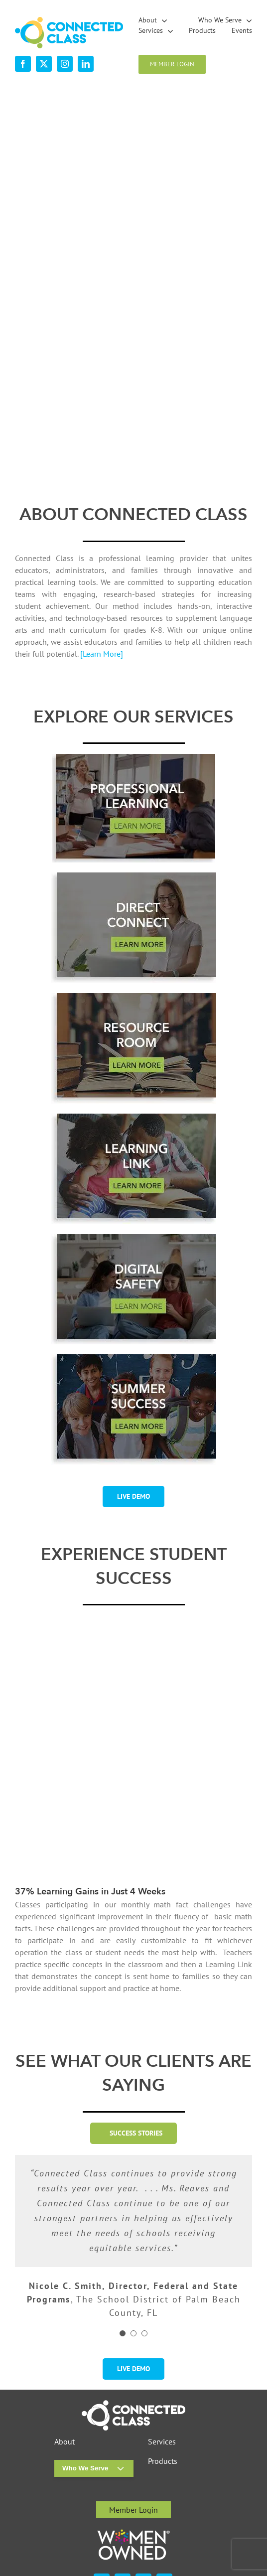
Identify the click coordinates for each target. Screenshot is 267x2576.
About (64, 2339)
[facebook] (23, 64)
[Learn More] (101, 654)
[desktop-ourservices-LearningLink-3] (133, 1118)
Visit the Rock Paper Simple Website (201, 2520)
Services (162, 2339)
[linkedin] (86, 64)
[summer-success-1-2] (133, 1358)
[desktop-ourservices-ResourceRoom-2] (133, 997)
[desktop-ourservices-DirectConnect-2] (133, 876)
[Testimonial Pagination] (123, 2231)
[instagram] (65, 64)
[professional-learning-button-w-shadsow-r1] (133, 758)
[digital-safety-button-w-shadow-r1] (133, 1238)
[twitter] (44, 64)
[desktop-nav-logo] (69, 21)
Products (162, 2358)
